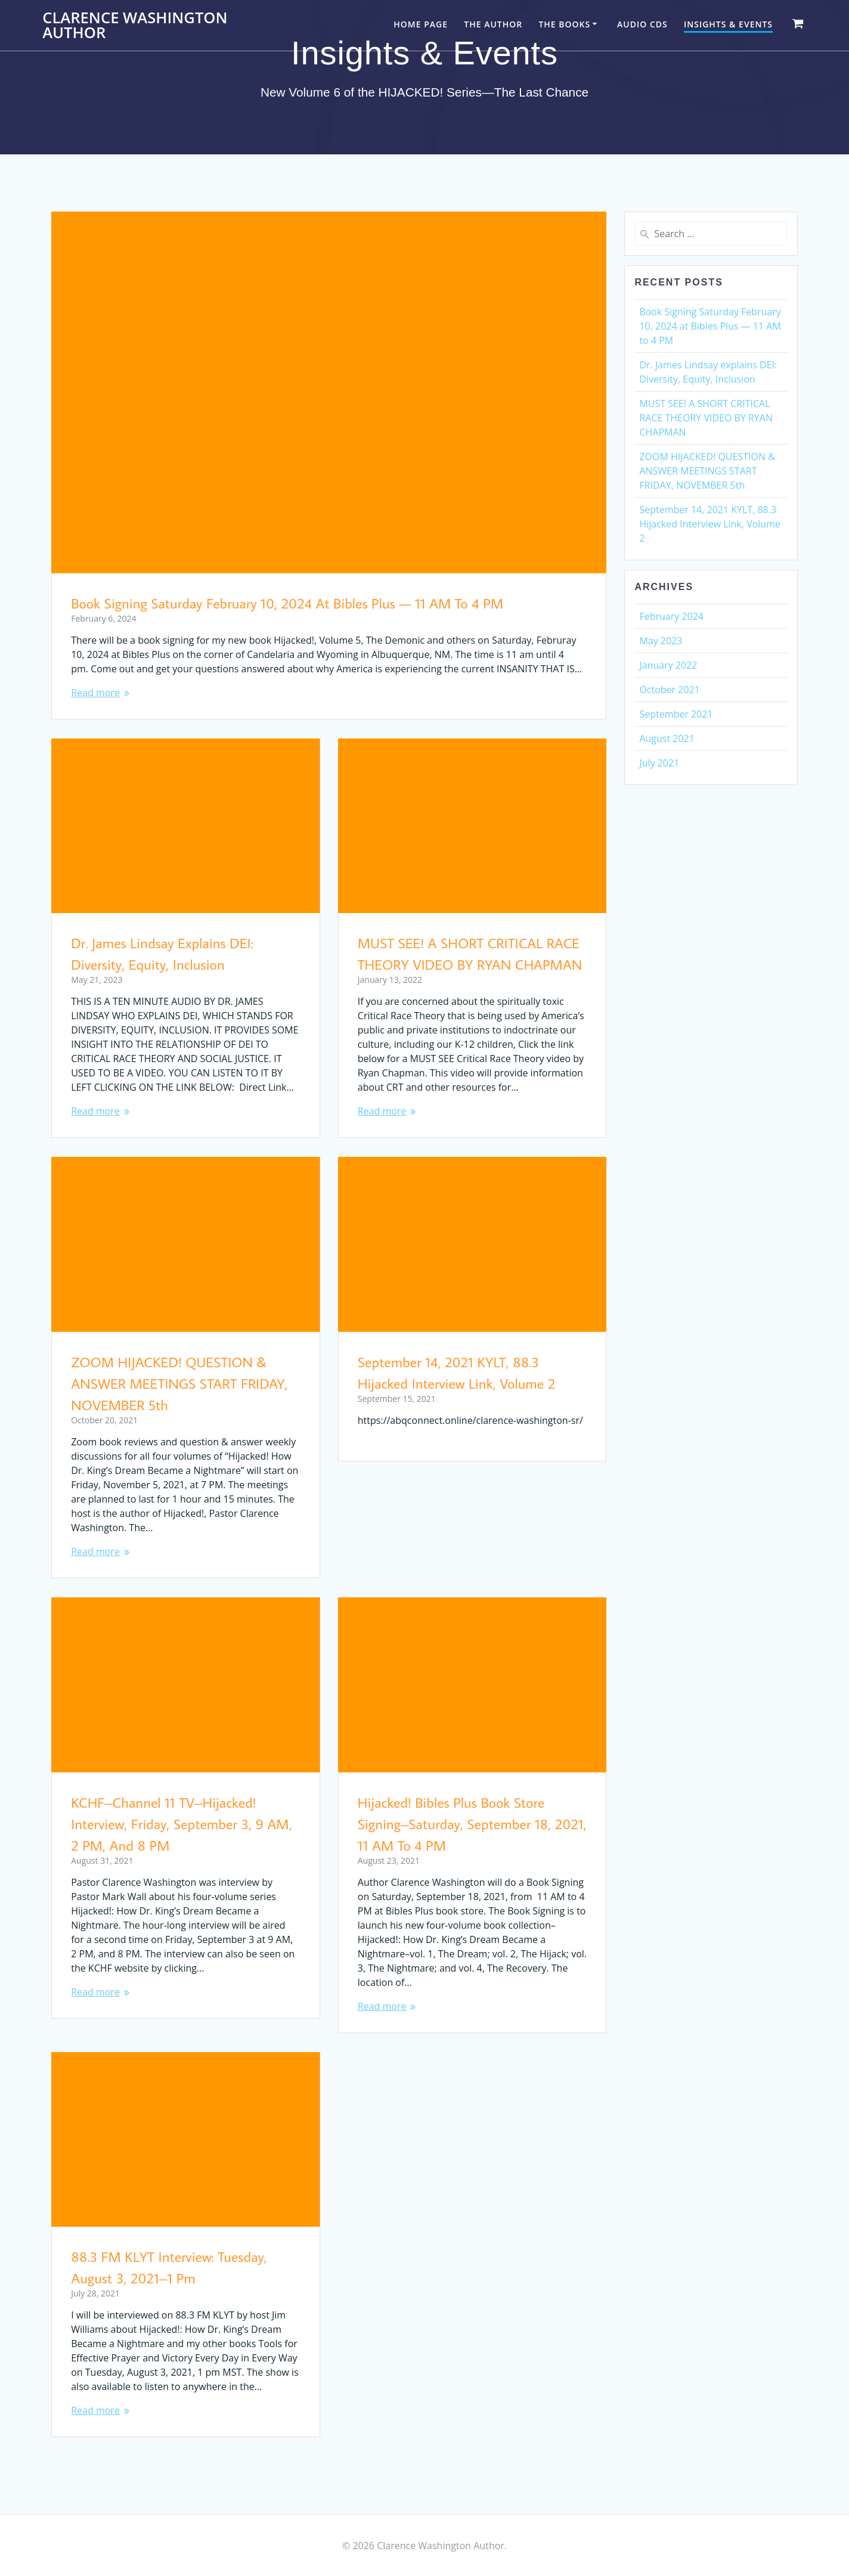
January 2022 (668, 665)
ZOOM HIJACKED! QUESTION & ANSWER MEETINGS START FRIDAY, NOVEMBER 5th (179, 1383)
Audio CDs (642, 24)
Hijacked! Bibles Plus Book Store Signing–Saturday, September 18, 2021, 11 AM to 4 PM (472, 1823)
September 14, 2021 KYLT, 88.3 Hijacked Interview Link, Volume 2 (709, 524)
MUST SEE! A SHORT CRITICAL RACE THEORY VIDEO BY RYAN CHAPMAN (706, 418)
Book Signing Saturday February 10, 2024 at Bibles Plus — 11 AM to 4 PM (287, 603)
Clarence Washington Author (134, 25)
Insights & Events (728, 24)
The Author (493, 24)
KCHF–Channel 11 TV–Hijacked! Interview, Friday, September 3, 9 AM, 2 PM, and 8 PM (181, 1823)
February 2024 (671, 616)
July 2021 (659, 762)
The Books (564, 24)
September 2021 (675, 714)
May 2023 (660, 640)
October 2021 (669, 689)
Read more (95, 692)
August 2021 (667, 738)
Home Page (420, 24)
